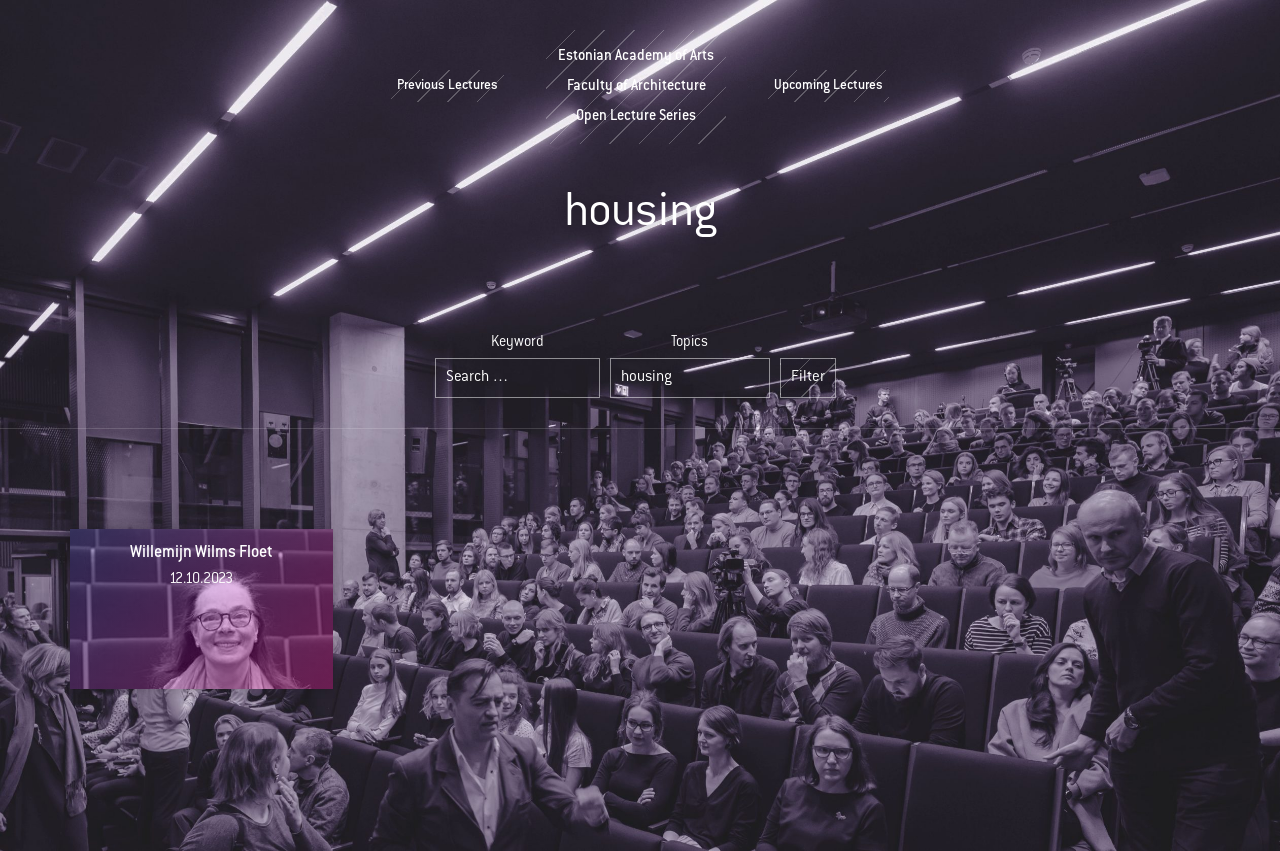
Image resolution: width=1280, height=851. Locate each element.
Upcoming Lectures (828, 86)
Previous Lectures (447, 86)
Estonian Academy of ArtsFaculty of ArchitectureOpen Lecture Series (636, 87)
